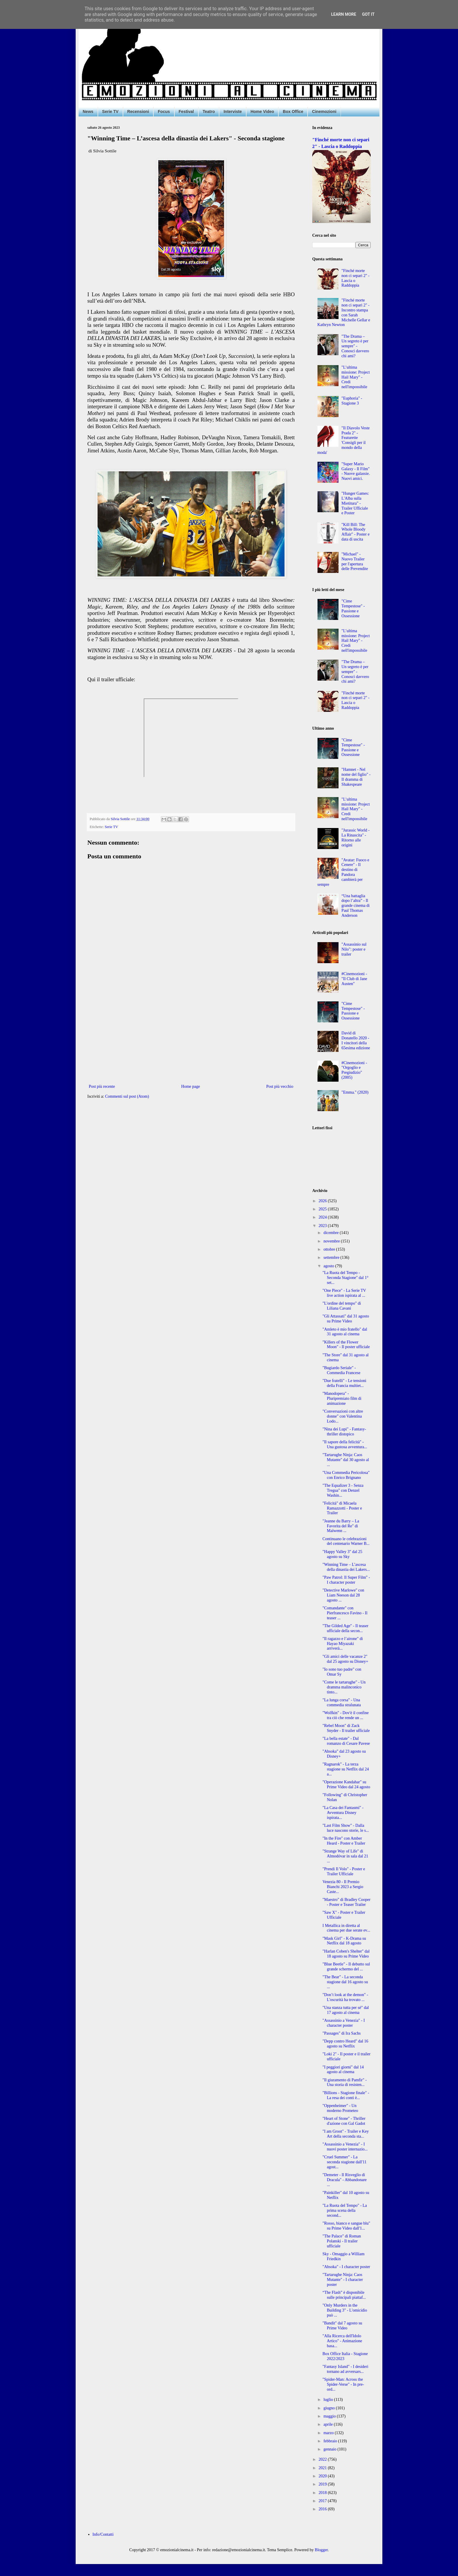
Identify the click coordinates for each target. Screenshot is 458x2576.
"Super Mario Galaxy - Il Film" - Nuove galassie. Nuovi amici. (355, 471)
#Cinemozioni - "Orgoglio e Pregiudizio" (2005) (354, 1070)
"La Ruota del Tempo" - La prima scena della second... (344, 2210)
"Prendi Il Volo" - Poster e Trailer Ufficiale (343, 1871)
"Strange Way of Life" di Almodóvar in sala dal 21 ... (345, 1856)
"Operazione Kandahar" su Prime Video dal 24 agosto (346, 1784)
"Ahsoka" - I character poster (346, 2267)
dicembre (331, 1233)
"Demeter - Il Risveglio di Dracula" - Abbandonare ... (344, 2180)
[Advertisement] (191, 1035)
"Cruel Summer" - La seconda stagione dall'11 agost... (344, 2162)
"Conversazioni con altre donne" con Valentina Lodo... (342, 1416)
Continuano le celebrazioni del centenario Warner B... (345, 1541)
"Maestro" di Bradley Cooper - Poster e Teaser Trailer (346, 1902)
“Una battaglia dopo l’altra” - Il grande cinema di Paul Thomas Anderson (355, 906)
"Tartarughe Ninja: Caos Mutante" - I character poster (342, 2279)
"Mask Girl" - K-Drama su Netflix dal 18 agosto (344, 1941)
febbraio (330, 2441)
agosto (329, 1266)
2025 (323, 1209)
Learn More (343, 14)
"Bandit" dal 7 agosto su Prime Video (342, 2325)
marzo (328, 2433)
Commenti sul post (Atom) (127, 1096)
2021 (323, 2468)
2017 (323, 2501)
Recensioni (138, 111)
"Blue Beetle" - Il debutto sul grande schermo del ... (346, 1966)
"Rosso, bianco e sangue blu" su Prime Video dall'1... (346, 2225)
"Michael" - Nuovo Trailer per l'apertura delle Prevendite (354, 561)
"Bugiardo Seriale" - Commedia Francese (341, 1370)
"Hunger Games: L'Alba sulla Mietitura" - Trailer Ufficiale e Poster (355, 503)
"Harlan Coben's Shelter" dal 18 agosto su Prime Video (345, 1953)
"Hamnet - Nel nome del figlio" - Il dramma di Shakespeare (355, 776)
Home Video (262, 111)
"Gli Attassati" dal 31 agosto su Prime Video (345, 1318)
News (88, 111)
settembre (331, 1257)
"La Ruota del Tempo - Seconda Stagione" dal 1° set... (345, 1277)
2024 (323, 1217)
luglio (328, 2399)
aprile (328, 2424)
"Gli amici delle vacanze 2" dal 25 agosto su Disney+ (345, 1659)
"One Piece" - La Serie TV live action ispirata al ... (344, 1293)
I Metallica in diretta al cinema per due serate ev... (346, 1928)
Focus (164, 111)
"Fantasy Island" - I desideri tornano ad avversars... (345, 2369)
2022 (323, 2459)
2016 (323, 2509)
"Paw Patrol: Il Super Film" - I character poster (346, 1580)
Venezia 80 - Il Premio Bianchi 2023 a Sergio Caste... (342, 1887)
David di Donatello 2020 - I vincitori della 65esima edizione (355, 1040)
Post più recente (102, 1086)
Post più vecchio (279, 1086)
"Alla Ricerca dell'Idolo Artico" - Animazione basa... (342, 2341)
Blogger (321, 2550)
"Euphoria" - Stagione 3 (351, 400)
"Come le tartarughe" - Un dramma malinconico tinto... (344, 1687)
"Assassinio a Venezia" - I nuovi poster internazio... (345, 2146)
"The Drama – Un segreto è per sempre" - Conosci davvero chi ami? (355, 346)
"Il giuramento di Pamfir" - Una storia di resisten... (344, 2082)
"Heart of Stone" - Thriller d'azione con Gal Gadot (343, 2121)
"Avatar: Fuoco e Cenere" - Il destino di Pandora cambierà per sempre (343, 872)
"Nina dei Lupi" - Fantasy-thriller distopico (344, 1431)
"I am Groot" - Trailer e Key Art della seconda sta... (345, 2133)
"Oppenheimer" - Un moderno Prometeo (340, 2108)
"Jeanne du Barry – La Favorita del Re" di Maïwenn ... (340, 1526)
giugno (329, 2408)
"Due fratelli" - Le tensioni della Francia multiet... (344, 1383)
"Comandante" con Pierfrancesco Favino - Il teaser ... (344, 1613)
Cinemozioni (324, 111)
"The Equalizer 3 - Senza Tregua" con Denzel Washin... (342, 1490)
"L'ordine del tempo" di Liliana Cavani (341, 1305)
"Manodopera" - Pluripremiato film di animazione (341, 1398)
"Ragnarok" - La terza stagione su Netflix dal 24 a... (345, 1769)
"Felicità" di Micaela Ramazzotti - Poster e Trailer (342, 1508)
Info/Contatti (103, 2534)
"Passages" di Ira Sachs (341, 2033)
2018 (323, 2492)
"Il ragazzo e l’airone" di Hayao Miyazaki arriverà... (342, 1643)
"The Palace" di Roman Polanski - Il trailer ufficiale (341, 2241)
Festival (186, 111)
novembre (332, 1241)
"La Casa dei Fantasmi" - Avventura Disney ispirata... (343, 1812)
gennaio (330, 2449)
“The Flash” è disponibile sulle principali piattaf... (344, 2295)
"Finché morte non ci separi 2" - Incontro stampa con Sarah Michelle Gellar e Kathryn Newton (344, 312)
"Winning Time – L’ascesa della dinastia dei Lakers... (346, 1567)
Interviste (232, 111)
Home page (190, 1086)
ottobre (329, 1249)
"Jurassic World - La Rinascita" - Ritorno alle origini (355, 837)
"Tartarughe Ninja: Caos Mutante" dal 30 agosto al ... (345, 1460)
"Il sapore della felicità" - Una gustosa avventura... (344, 1444)
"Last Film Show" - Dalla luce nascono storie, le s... (345, 1828)
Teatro (209, 111)
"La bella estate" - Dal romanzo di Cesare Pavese (346, 1741)
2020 (323, 2476)
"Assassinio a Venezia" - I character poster (343, 2023)
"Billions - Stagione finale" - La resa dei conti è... (345, 2095)
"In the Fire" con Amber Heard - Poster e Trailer (343, 1840)
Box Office (293, 111)
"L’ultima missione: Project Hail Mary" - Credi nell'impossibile (355, 377)
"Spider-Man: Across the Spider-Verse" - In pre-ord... (343, 2384)
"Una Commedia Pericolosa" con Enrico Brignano (346, 1475)
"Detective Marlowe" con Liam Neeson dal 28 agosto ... (343, 1595)
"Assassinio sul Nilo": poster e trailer (353, 949)
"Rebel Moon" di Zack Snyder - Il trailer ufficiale (346, 1728)
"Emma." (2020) (354, 1092)
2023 (323, 1225)
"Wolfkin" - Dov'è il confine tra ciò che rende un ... (345, 1715)
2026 (323, 1201)
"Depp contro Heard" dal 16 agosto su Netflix (345, 2043)
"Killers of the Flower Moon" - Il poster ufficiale (346, 1344)
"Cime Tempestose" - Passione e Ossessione (353, 608)
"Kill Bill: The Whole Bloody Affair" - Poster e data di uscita (355, 531)
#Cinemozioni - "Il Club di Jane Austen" (354, 979)
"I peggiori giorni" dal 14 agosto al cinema (343, 2069)
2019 (323, 2484)
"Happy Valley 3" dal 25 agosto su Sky (342, 1554)
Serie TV (110, 111)
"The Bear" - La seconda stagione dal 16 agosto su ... (345, 1982)
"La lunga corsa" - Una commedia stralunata (341, 1702)
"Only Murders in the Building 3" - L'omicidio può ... (344, 2310)
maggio (330, 2416)
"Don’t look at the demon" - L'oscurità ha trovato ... (345, 1997)
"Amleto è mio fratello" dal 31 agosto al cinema (344, 1331)
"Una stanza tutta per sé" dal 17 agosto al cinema (345, 2010)
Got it (368, 14)
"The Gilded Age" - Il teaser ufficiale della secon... (345, 1628)
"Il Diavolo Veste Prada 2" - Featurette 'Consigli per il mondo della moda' (344, 440)
